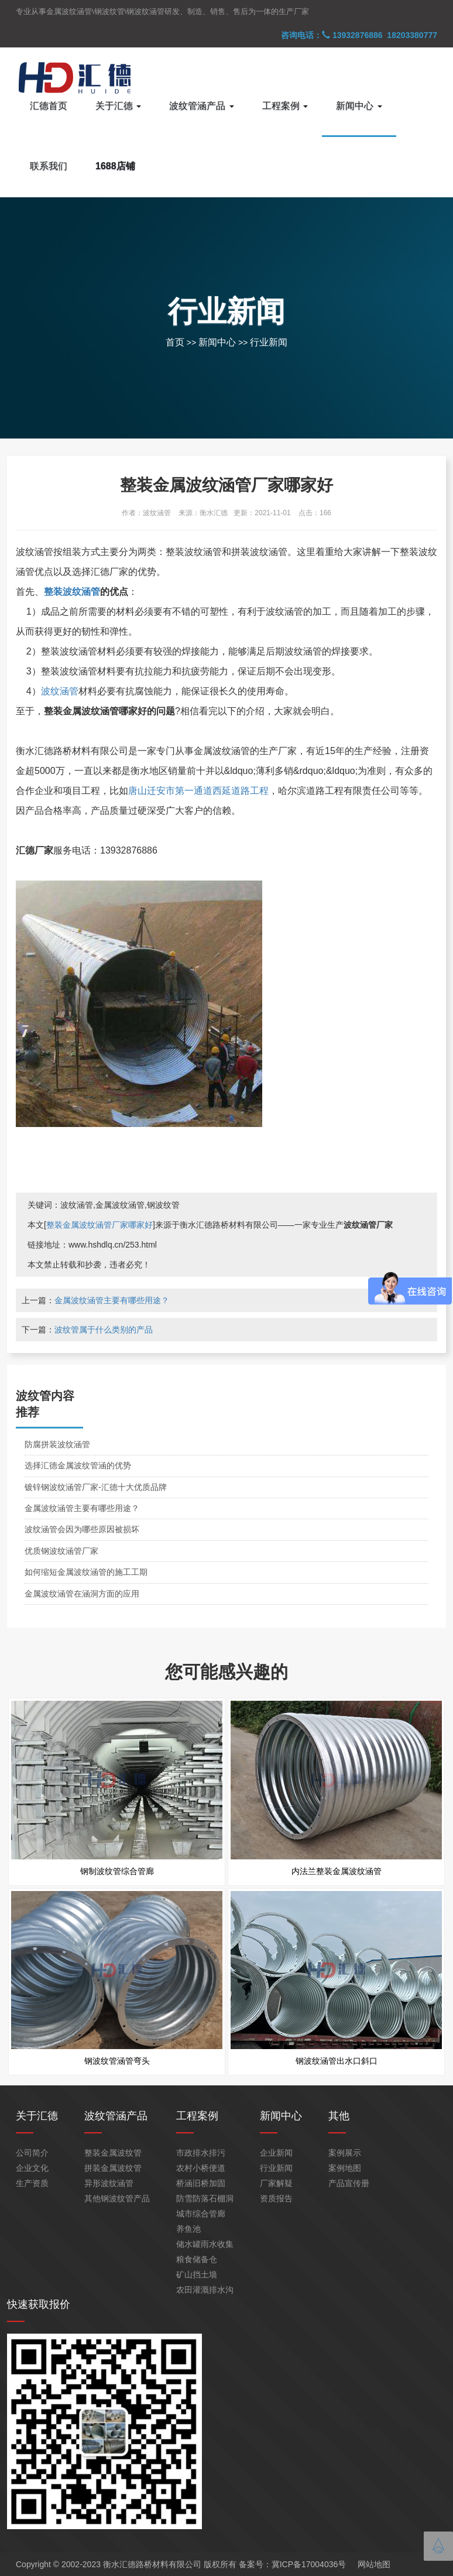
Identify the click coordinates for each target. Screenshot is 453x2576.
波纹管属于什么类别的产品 (103, 1329)
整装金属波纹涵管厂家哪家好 (99, 1224)
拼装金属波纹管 (113, 2168)
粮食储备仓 (196, 2259)
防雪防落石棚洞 (205, 2198)
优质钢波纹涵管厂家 (61, 1551)
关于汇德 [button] (118, 106)
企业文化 (32, 2168)
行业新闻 (268, 342)
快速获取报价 (38, 2304)
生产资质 (32, 2183)
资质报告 (276, 2198)
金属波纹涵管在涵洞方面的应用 (82, 1593)
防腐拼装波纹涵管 (57, 1444)
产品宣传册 (348, 2183)
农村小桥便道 (200, 2168)
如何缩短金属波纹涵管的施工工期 (86, 1572)
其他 (338, 2116)
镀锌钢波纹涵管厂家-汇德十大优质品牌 (96, 1487)
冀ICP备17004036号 (309, 2564)
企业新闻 (276, 2152)
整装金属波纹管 (113, 2152)
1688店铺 (115, 166)
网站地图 (374, 2564)
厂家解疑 (276, 2183)
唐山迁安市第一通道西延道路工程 (198, 791)
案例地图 (344, 2168)
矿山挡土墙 (196, 2274)
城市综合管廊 (200, 2213)
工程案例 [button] (285, 106)
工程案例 (197, 2116)
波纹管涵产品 (115, 2116)
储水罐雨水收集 (205, 2244)
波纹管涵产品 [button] (201, 106)
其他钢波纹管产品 (117, 2198)
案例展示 (344, 2152)
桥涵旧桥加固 (200, 2183)
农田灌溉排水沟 (205, 2289)
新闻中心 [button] (359, 106)
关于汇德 (37, 2116)
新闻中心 (217, 342)
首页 (175, 342)
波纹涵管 (59, 691)
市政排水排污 (200, 2152)
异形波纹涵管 (108, 2183)
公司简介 (32, 2152)
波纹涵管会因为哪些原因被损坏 (82, 1529)
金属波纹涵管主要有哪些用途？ (111, 1300)
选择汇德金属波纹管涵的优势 (78, 1465)
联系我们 (48, 166)
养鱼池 (188, 2229)
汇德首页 (48, 106)
